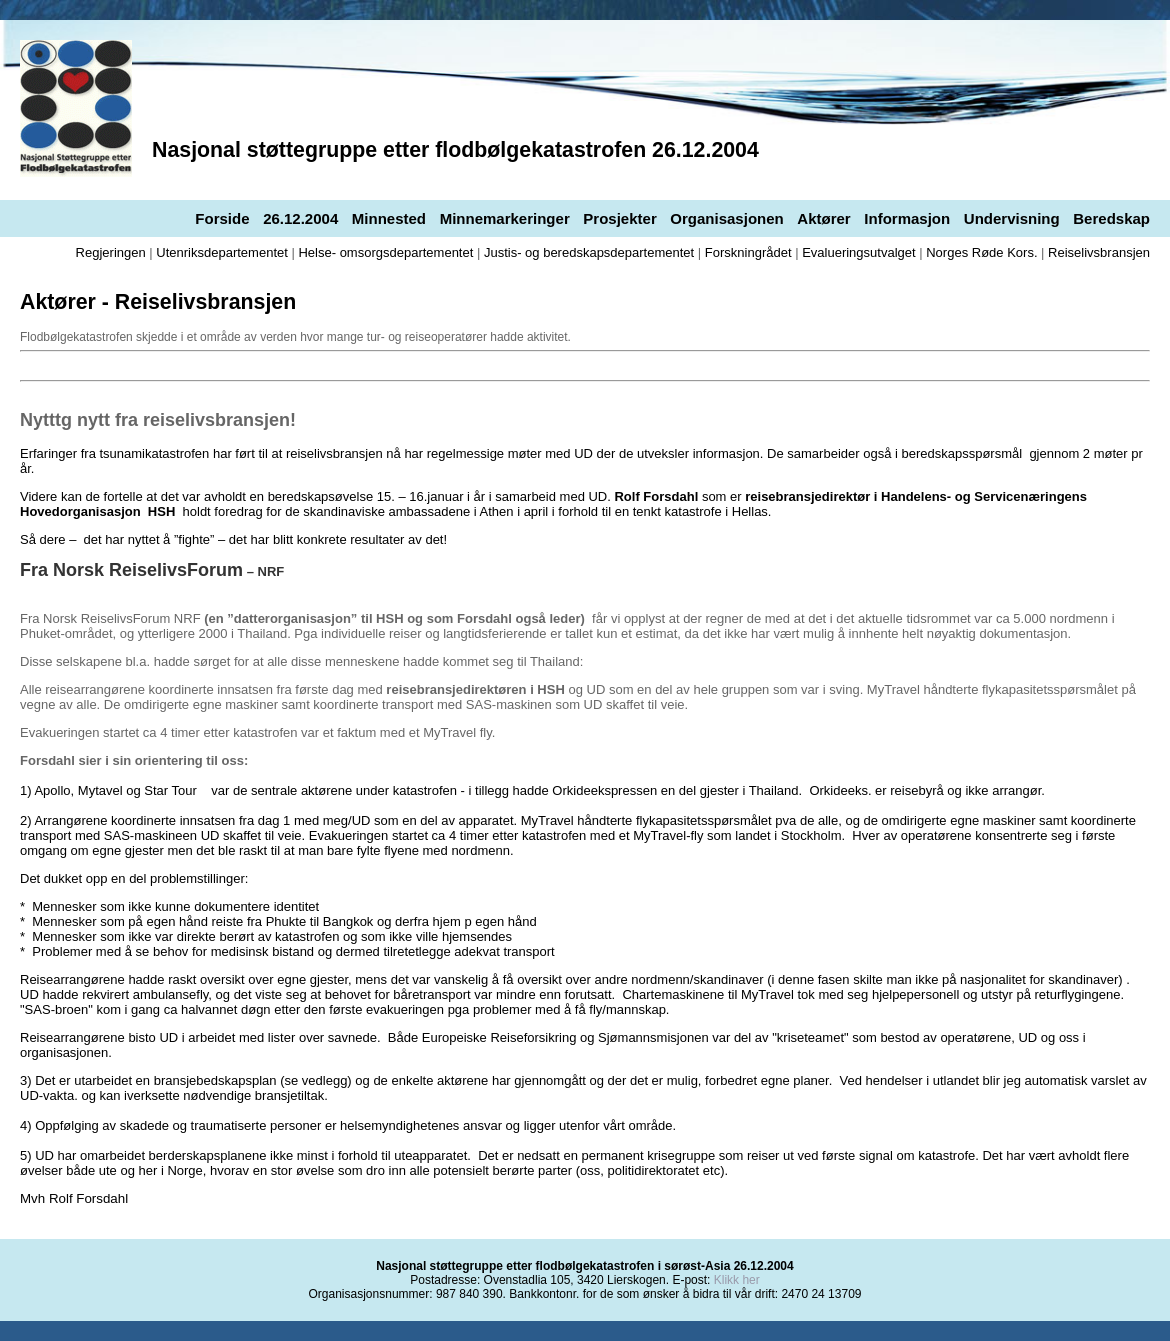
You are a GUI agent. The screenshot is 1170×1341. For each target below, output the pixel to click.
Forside (222, 218)
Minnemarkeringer (505, 218)
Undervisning (1012, 218)
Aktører (823, 218)
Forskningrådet (748, 252)
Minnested (389, 218)
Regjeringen (111, 252)
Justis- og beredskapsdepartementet (589, 252)
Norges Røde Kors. (981, 252)
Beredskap (1111, 218)
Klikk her (737, 1280)
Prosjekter (619, 218)
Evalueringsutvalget (858, 252)
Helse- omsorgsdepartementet (385, 252)
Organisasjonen (726, 218)
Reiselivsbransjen (1099, 252)
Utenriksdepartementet (222, 252)
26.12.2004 (300, 218)
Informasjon (907, 218)
